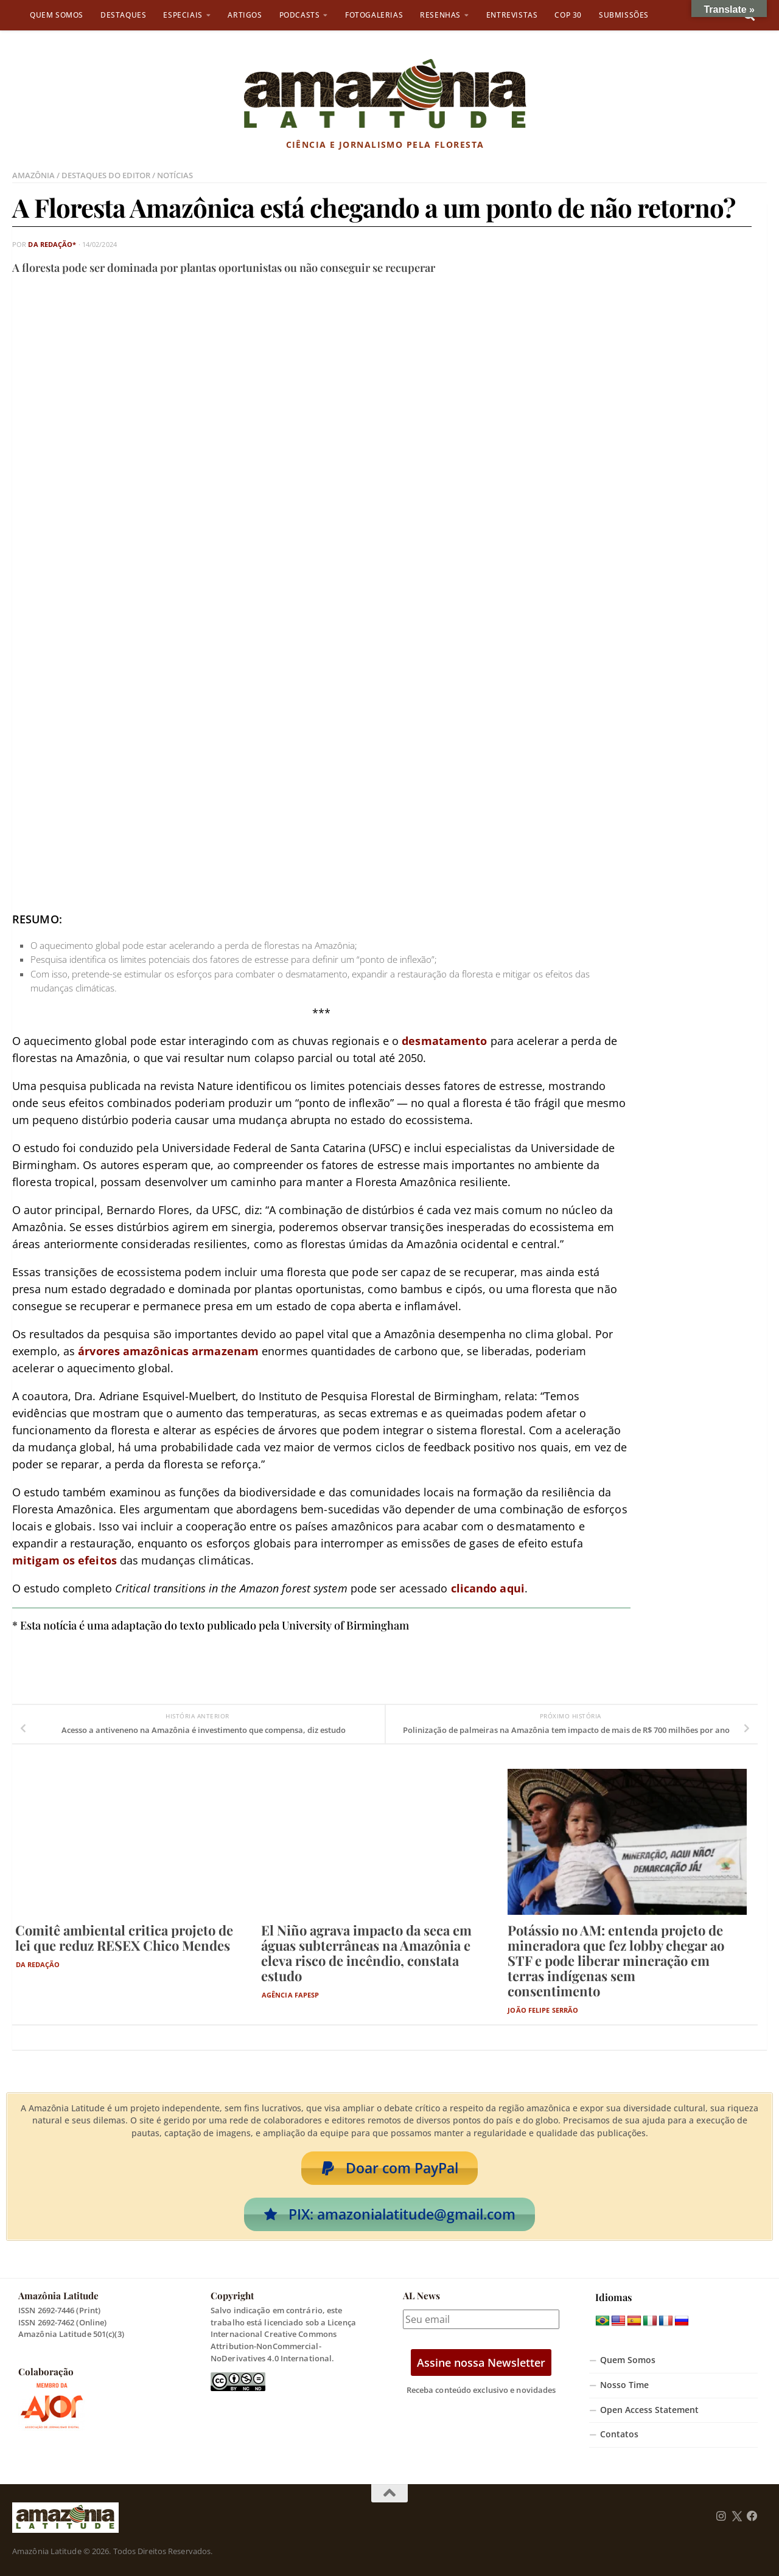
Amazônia (33, 175)
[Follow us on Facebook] (752, 2516)
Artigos (245, 15)
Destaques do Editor (105, 175)
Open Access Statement (649, 2409)
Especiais (182, 15)
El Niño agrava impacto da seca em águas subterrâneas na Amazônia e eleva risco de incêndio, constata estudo (366, 1953)
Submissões (624, 15)
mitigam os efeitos (64, 1560)
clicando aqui (488, 1588)
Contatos (619, 2434)
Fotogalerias (374, 15)
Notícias (175, 175)
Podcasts (299, 15)
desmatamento (444, 1040)
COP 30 (568, 15)
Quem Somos (56, 15)
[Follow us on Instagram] (721, 2516)
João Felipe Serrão (543, 2010)
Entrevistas (512, 15)
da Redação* (52, 244)
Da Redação (38, 1964)
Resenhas (440, 15)
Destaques (123, 15)
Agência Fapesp (290, 1994)
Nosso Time (624, 2385)
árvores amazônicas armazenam (168, 1351)
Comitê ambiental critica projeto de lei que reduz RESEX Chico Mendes (124, 1937)
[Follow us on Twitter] (737, 2516)
